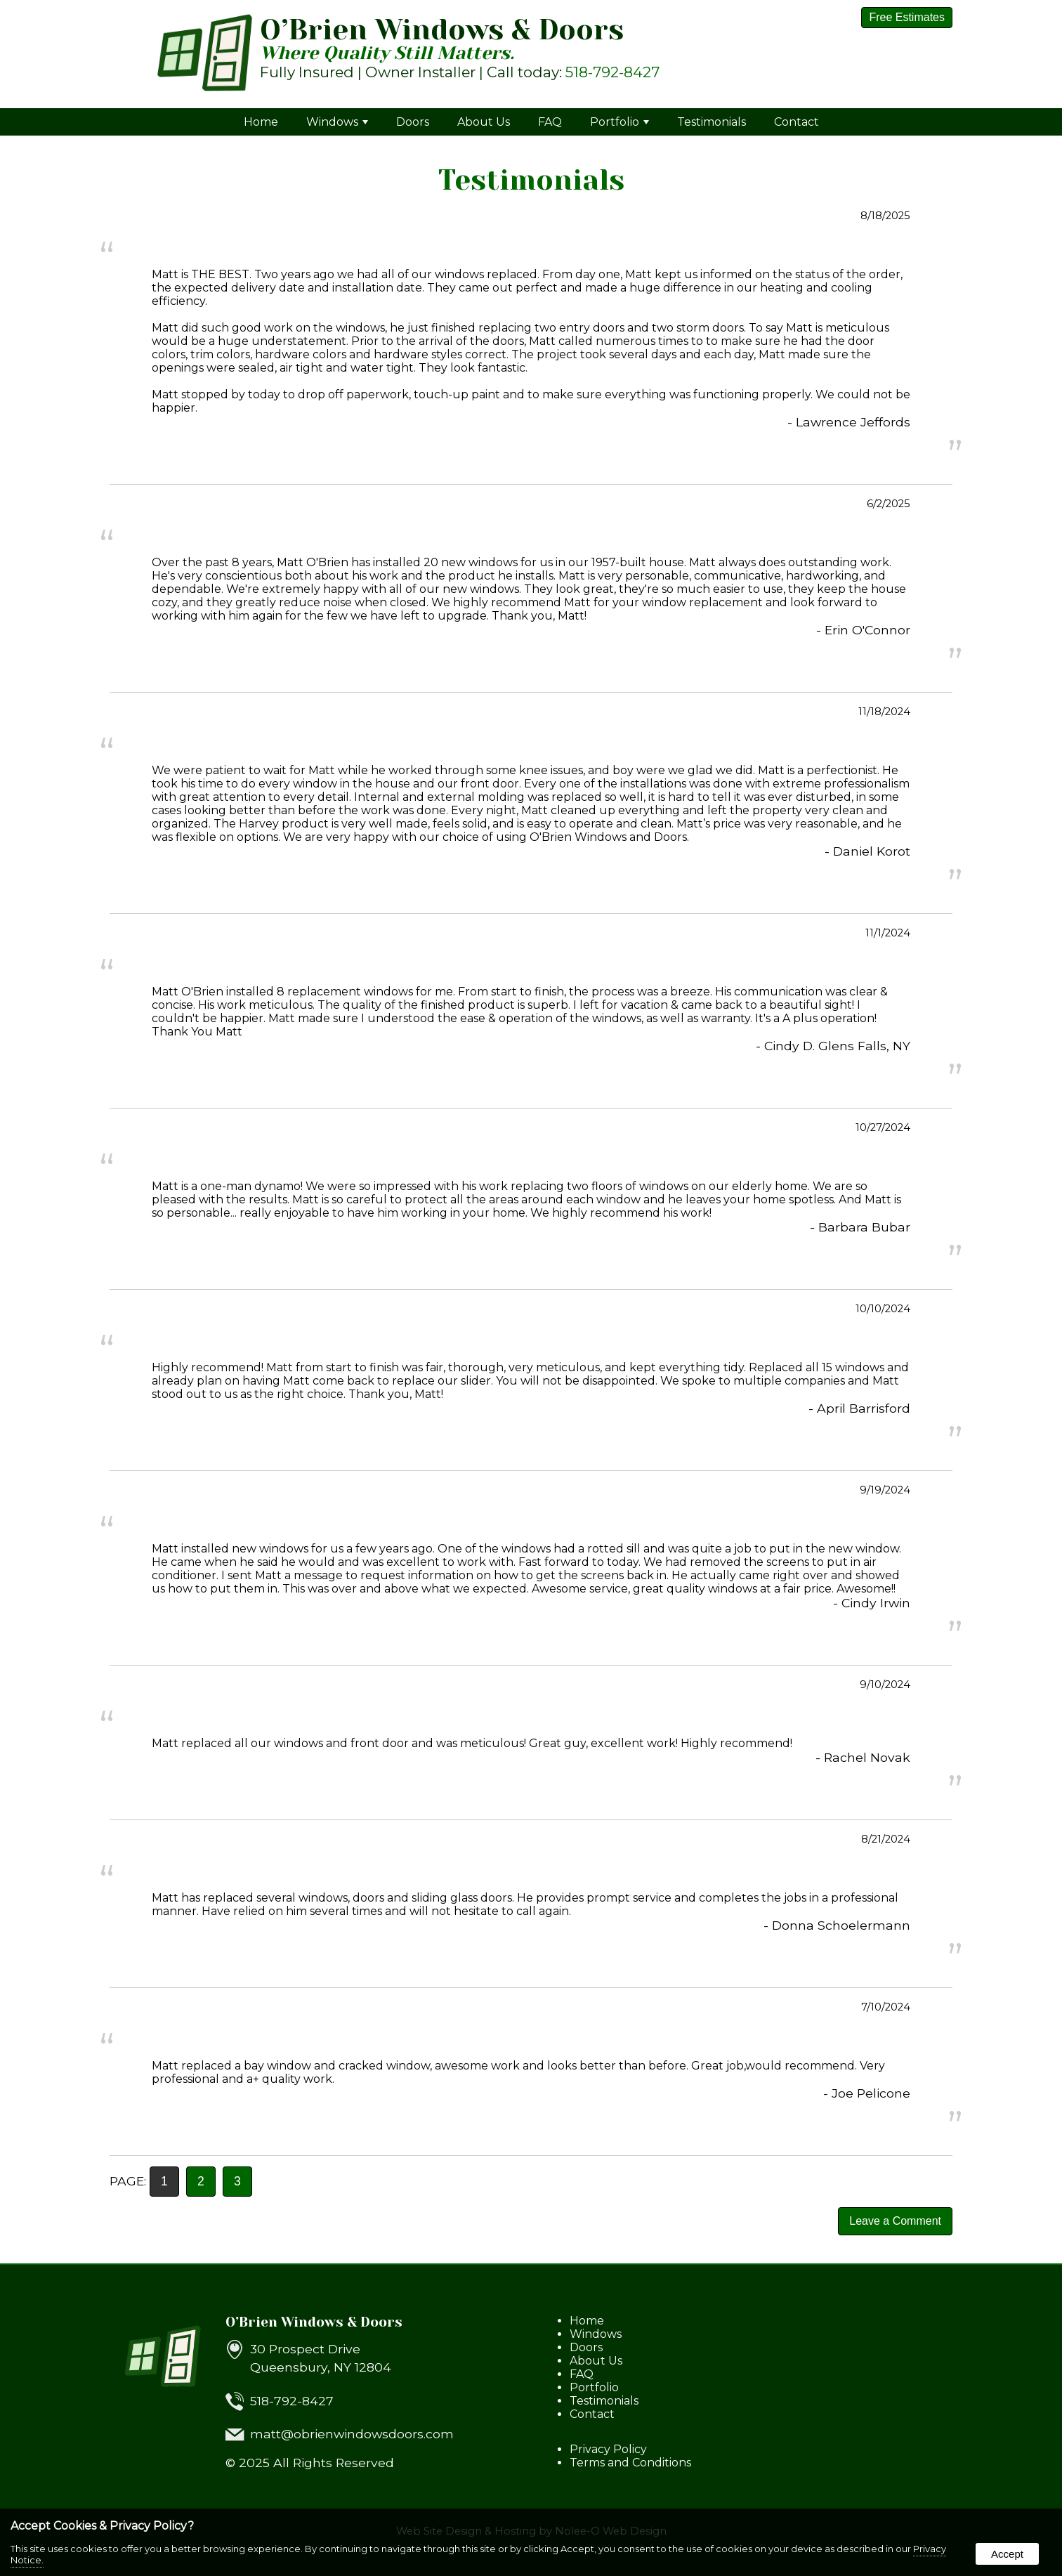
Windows (337, 122)
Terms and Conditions (630, 2462)
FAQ (550, 122)
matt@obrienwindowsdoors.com (352, 2433)
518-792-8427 (612, 72)
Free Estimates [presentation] (907, 17)
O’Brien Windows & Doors (313, 2322)
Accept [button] (1007, 2554)
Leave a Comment (895, 2221)
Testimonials (711, 122)
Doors (412, 122)
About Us (483, 122)
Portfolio (619, 122)
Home (261, 122)
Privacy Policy (608, 2449)
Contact (796, 122)
